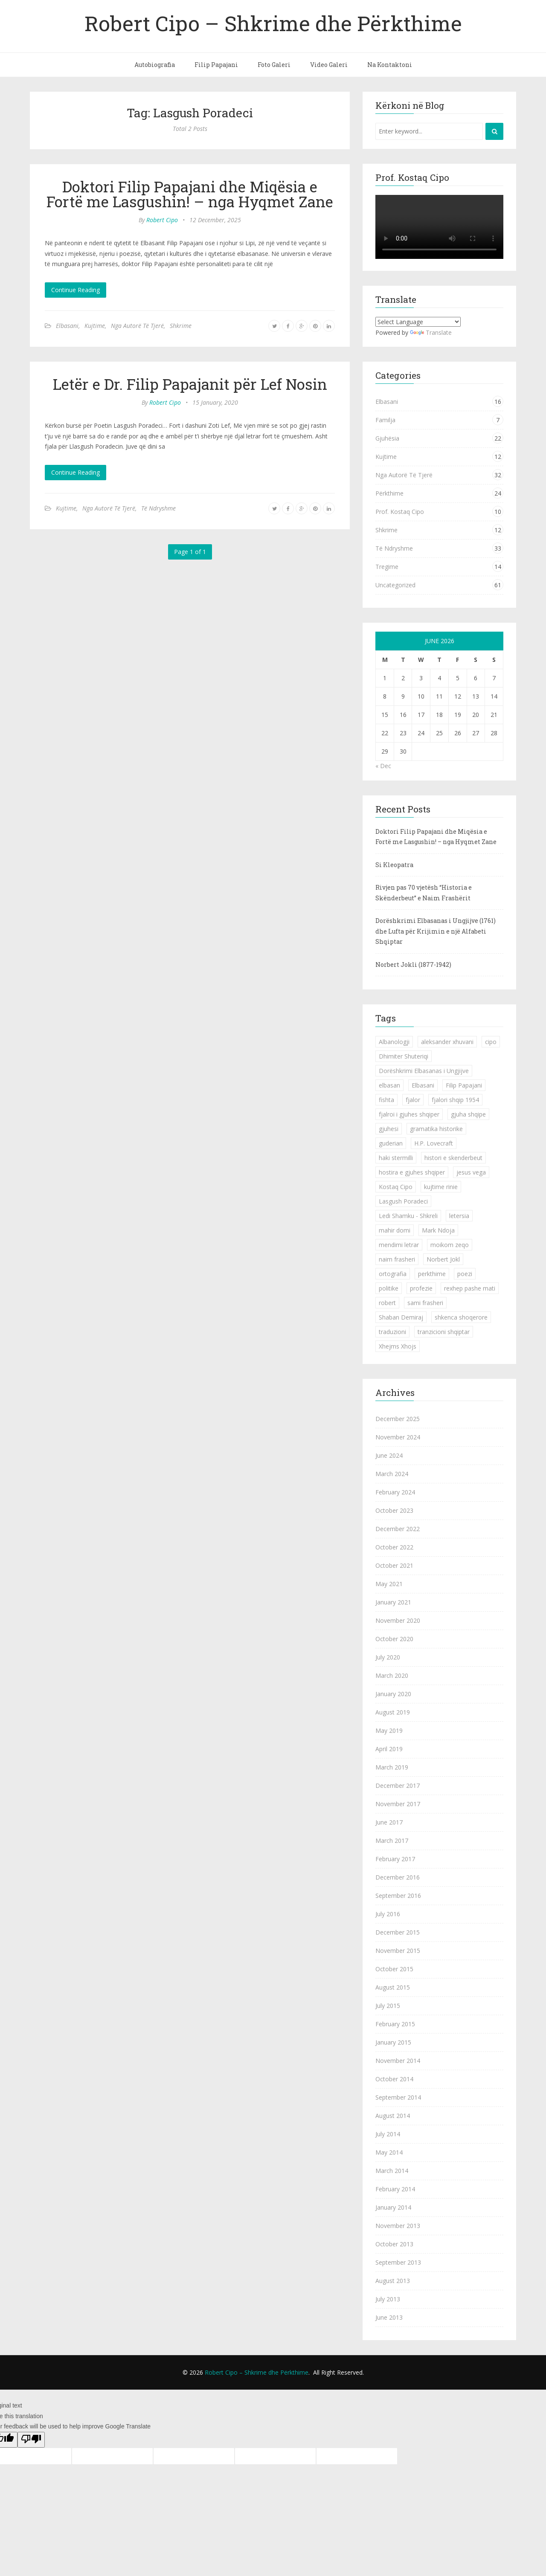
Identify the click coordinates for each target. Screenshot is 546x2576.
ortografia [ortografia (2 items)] (393, 1274)
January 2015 (393, 2042)
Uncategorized (395, 585)
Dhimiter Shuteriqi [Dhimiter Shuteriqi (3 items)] (403, 1056)
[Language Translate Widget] (418, 322)
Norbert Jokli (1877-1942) (413, 964)
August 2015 (392, 1987)
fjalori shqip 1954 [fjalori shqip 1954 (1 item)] (455, 1100)
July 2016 (387, 1914)
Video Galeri (329, 65)
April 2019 (389, 1749)
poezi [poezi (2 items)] (464, 1274)
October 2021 (394, 1565)
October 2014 (394, 2079)
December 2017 (397, 1785)
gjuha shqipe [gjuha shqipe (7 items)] (468, 1114)
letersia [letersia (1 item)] (459, 1216)
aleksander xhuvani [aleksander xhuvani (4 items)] (447, 1042)
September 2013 (398, 2262)
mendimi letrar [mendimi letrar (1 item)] (399, 1245)
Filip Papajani (216, 65)
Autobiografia (154, 65)
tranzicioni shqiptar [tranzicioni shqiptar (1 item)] (444, 1332)
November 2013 (397, 2226)
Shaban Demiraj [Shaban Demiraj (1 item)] (401, 1317)
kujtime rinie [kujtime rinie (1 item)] (441, 1187)
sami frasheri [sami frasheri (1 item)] (425, 1303)
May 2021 (389, 1584)
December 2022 (397, 1529)
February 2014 (395, 2189)
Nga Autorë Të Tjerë (137, 326)
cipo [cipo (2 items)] (491, 1042)
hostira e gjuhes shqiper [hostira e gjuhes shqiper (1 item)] (412, 1172)
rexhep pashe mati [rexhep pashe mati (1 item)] (469, 1288)
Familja (385, 420)
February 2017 (395, 1859)
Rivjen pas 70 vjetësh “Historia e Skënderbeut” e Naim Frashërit (423, 892)
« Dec (383, 766)
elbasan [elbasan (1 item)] (389, 1085)
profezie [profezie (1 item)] (421, 1288)
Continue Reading (75, 290)
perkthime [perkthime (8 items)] (432, 1274)
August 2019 (392, 1712)
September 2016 (398, 1895)
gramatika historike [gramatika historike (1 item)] (436, 1129)
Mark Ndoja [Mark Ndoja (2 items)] (438, 1230)
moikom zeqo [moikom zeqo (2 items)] (449, 1245)
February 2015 (395, 2024)
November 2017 (397, 1804)
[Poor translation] (31, 2440)
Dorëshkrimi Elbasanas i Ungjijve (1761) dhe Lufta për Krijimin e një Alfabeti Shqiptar (435, 931)
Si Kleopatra (394, 865)
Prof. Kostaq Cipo (399, 512)
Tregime (386, 567)
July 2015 (387, 2006)
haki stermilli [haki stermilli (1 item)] (396, 1158)
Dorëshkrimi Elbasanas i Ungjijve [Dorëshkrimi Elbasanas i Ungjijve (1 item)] (424, 1071)
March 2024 (391, 1474)
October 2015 (394, 1969)
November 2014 (397, 2061)
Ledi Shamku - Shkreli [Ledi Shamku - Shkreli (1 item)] (408, 1216)
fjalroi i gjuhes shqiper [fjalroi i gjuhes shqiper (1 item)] (409, 1114)
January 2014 (393, 2207)
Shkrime (181, 326)
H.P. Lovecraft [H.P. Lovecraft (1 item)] (433, 1143)
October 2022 (394, 1547)
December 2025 (397, 1419)
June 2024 (389, 1455)
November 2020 (397, 1620)
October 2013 (394, 2244)
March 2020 (391, 1675)
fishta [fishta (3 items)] (386, 1100)
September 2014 (398, 2097)
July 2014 (387, 2134)
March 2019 (391, 1767)
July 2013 (387, 2299)
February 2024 (395, 1492)
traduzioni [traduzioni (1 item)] (392, 1332)
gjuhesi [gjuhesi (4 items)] (388, 1129)
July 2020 (387, 1657)
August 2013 (392, 2281)
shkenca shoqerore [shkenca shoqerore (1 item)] (461, 1317)
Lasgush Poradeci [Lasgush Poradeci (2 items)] (403, 1201)
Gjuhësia (387, 438)
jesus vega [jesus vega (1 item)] (471, 1172)
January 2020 (393, 1694)
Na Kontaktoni (389, 65)
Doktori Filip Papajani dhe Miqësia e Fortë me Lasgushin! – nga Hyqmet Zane (189, 194)
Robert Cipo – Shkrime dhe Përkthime (273, 23)
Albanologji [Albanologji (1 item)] (394, 1042)
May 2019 (389, 1730)
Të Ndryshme (158, 508)
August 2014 (392, 2116)
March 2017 (391, 1840)
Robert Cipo (162, 220)
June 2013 (389, 2317)
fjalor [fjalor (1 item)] (413, 1100)
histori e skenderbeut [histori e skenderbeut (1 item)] (453, 1158)
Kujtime (94, 326)
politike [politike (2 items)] (388, 1288)
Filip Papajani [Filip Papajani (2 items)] (464, 1085)
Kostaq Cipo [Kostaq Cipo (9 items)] (395, 1187)
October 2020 (394, 1639)
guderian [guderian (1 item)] (391, 1143)
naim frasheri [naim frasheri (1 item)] (397, 1259)
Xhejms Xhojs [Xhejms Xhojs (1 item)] (397, 1346)
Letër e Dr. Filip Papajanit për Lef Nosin (190, 384)
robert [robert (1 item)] (387, 1303)
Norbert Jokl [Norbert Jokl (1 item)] (443, 1259)
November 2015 (397, 1951)
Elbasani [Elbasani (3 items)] (423, 1085)
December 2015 (397, 1932)
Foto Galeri (274, 65)
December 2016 (397, 1877)
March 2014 (391, 2171)
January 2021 (393, 1602)
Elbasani (67, 326)
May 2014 (389, 2152)
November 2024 (397, 1437)
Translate (431, 332)
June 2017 (389, 1822)
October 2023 (394, 1510)
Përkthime (389, 493)
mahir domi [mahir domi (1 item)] (394, 1230)
